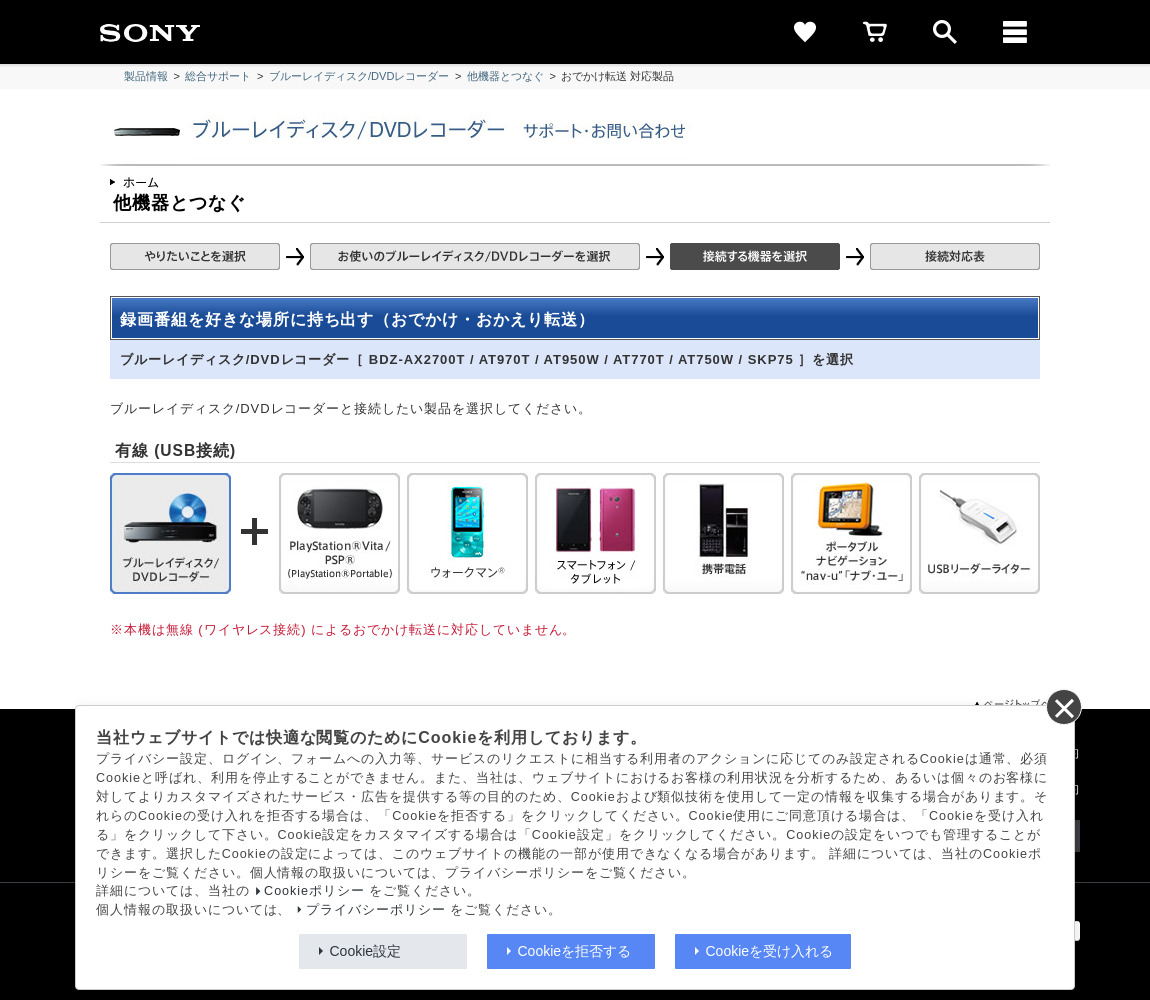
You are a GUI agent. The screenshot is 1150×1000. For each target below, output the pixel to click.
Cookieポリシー (314, 891)
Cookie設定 (366, 951)
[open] (945, 32)
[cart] (875, 32)
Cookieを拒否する (575, 951)
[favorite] (805, 32)
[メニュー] (1015, 32)
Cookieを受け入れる (770, 951)
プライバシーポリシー (376, 910)
